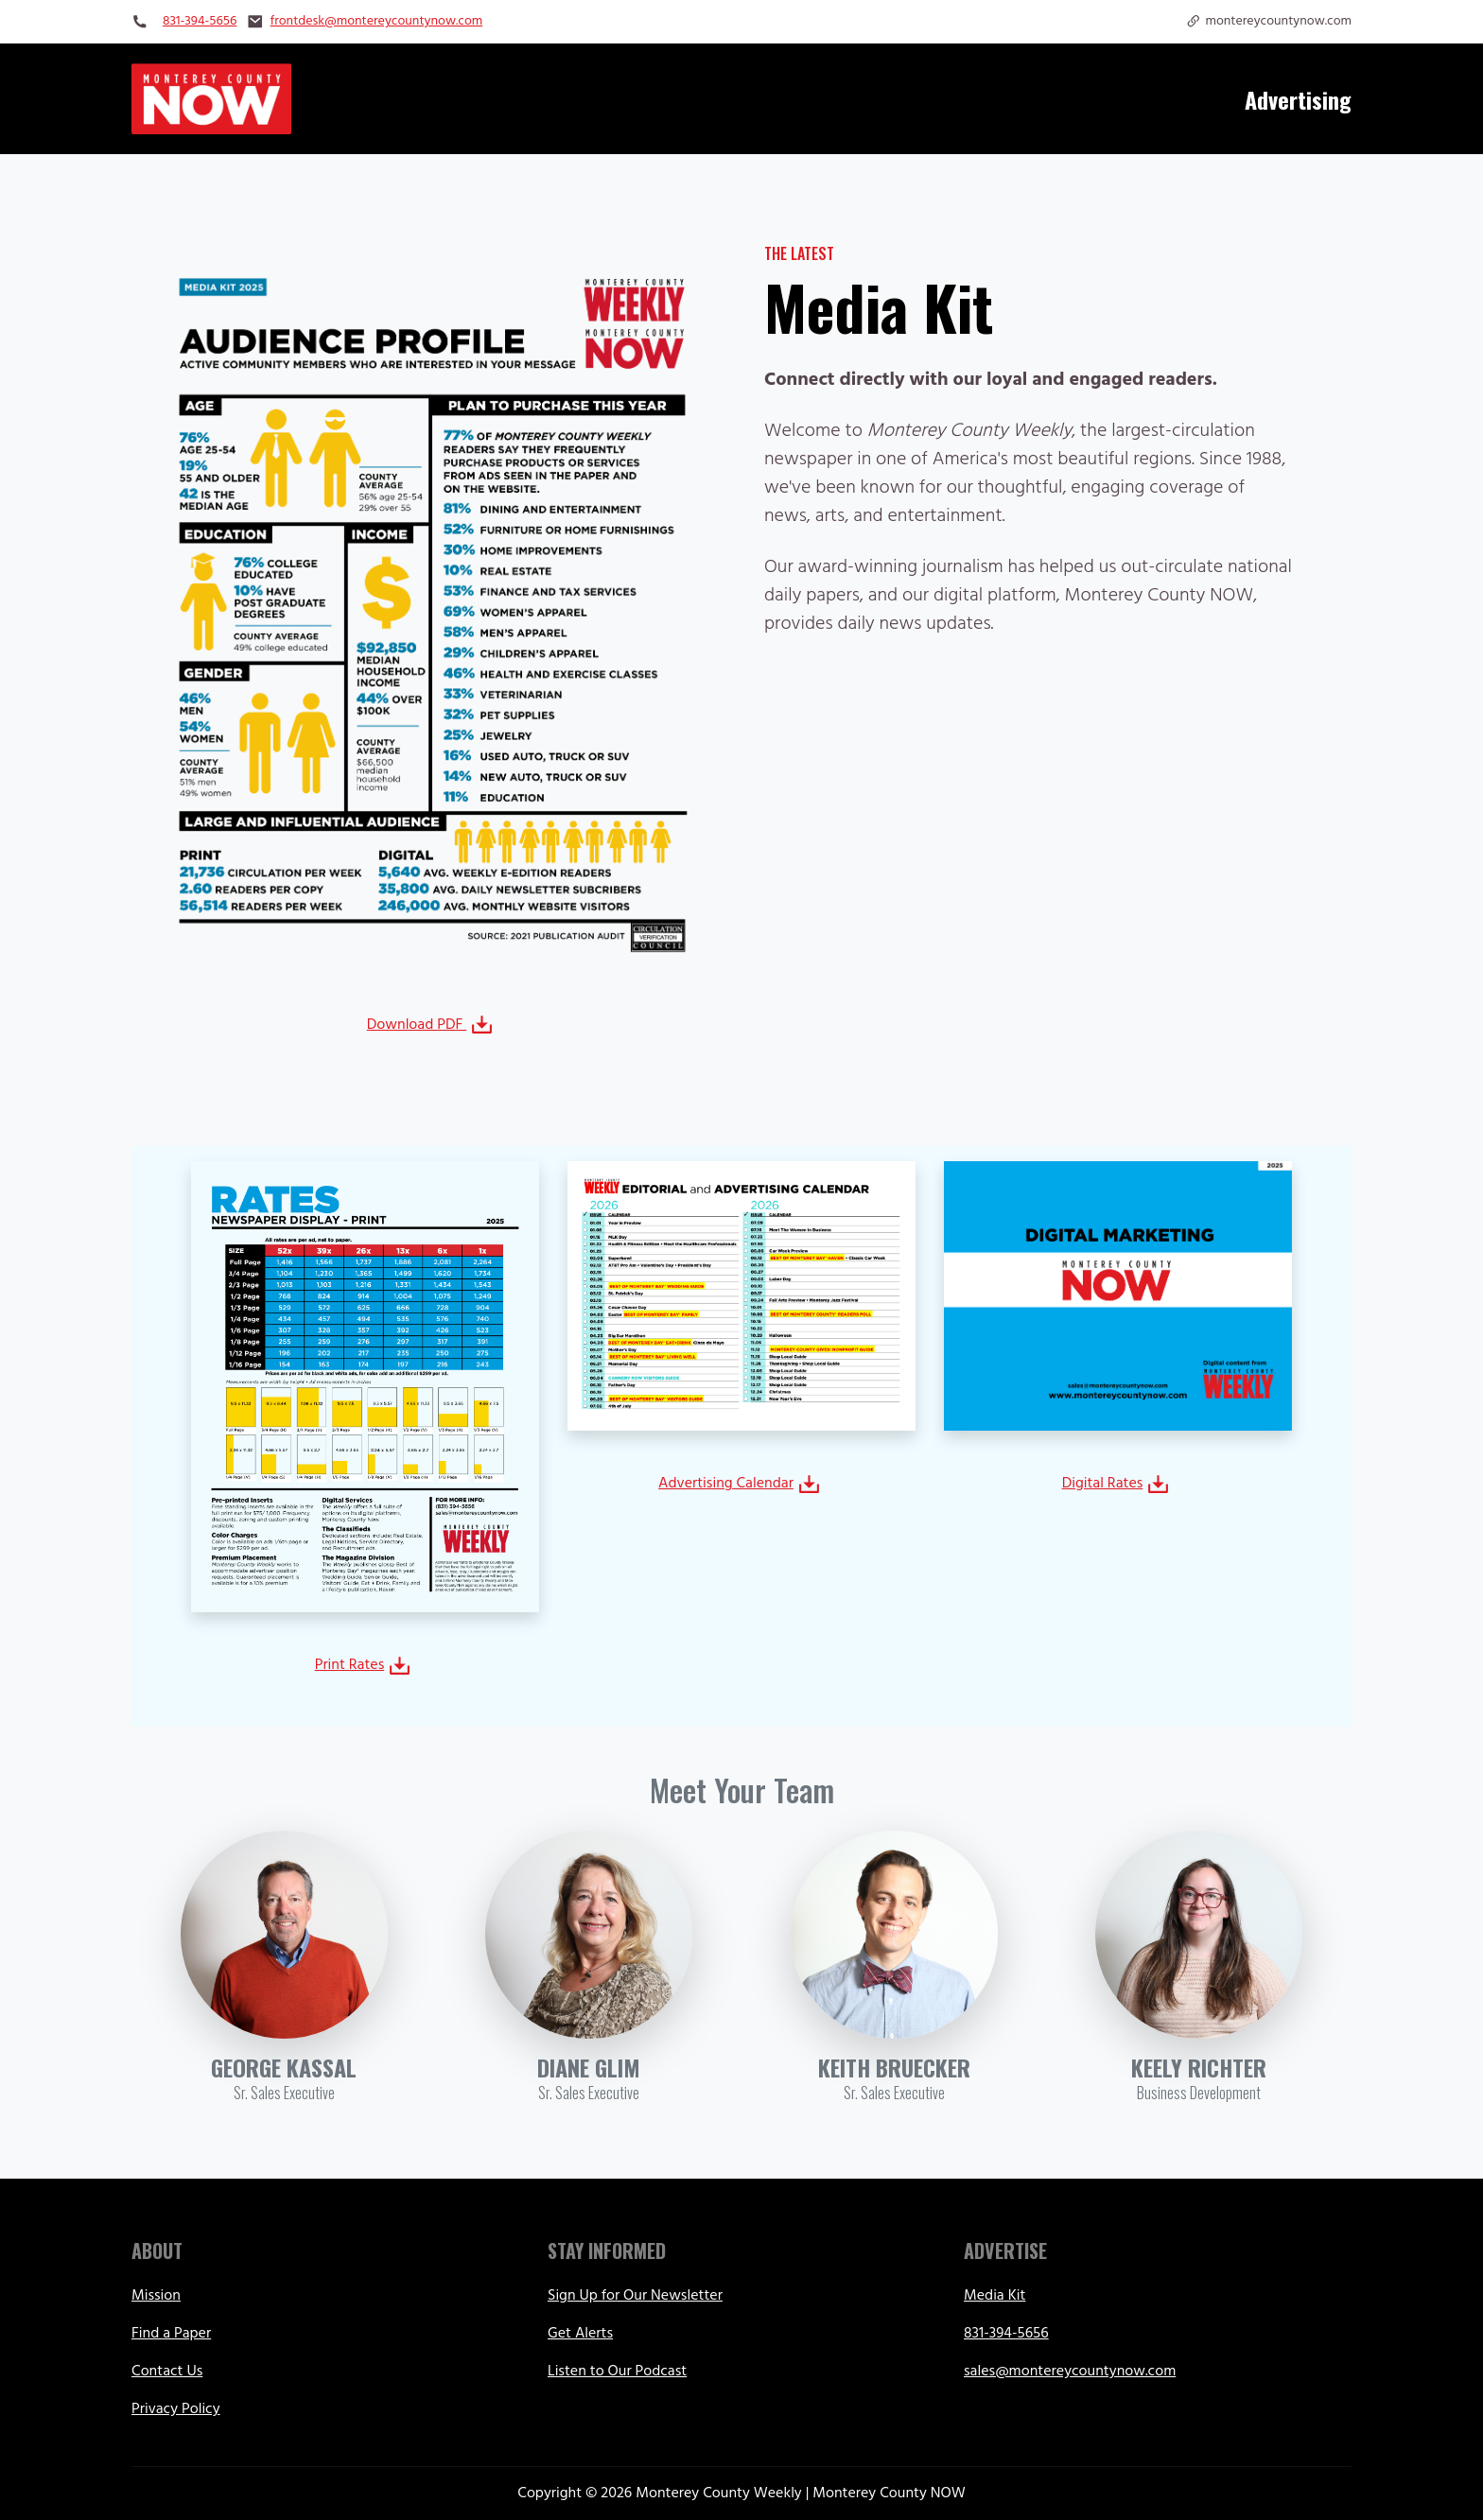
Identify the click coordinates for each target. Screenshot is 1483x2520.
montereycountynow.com (1268, 21)
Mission (156, 2296)
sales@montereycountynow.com (1070, 2371)
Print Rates (363, 1665)
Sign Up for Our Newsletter (635, 2296)
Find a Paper (171, 2333)
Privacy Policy (175, 2409)
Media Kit (994, 2296)
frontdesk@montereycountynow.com (376, 21)
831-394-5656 (199, 21)
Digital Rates (1116, 1483)
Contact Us (166, 2371)
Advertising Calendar (739, 1483)
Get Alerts (580, 2333)
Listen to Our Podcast (617, 2371)
